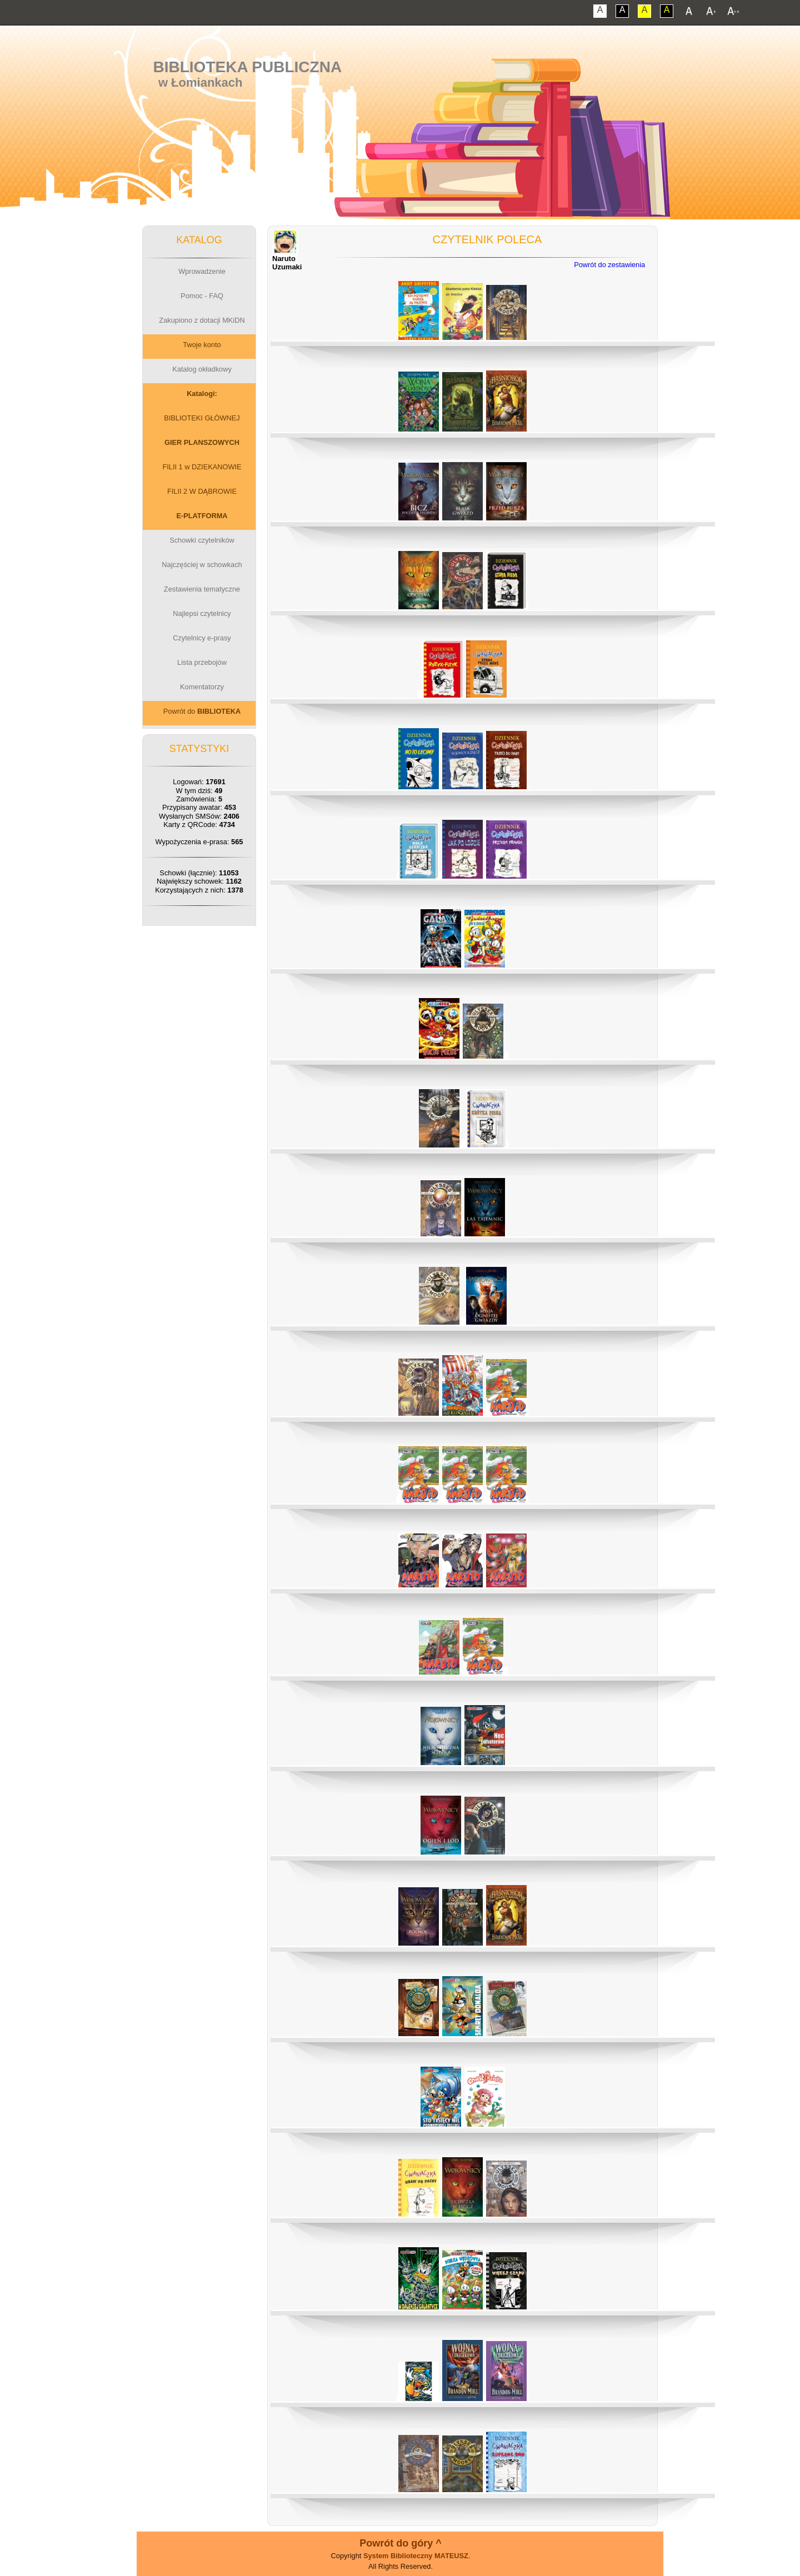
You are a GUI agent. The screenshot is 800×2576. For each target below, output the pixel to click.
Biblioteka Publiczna (247, 67)
